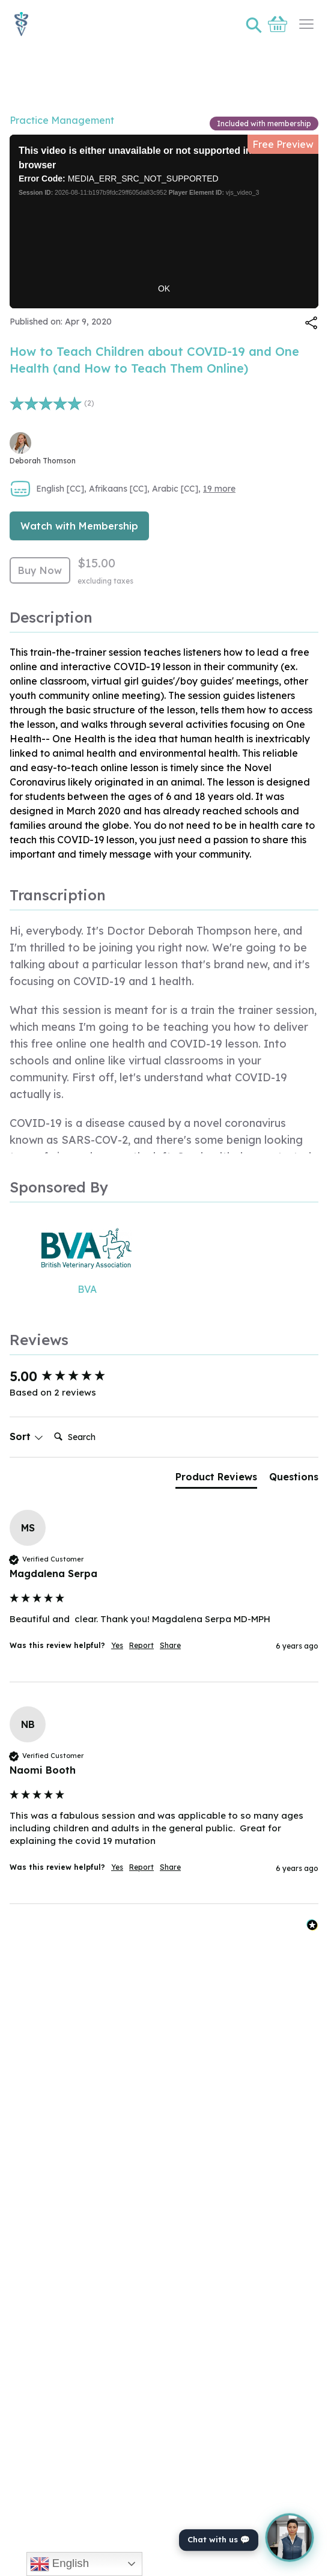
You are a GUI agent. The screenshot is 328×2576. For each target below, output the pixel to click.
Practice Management (62, 120)
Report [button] (141, 1645)
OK (164, 288)
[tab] (216, 1479)
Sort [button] (26, 1436)
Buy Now (40, 570)
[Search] (97, 1437)
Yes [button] (117, 1645)
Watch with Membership (79, 526)
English (59, 2564)
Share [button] (170, 1645)
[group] (164, 1376)
